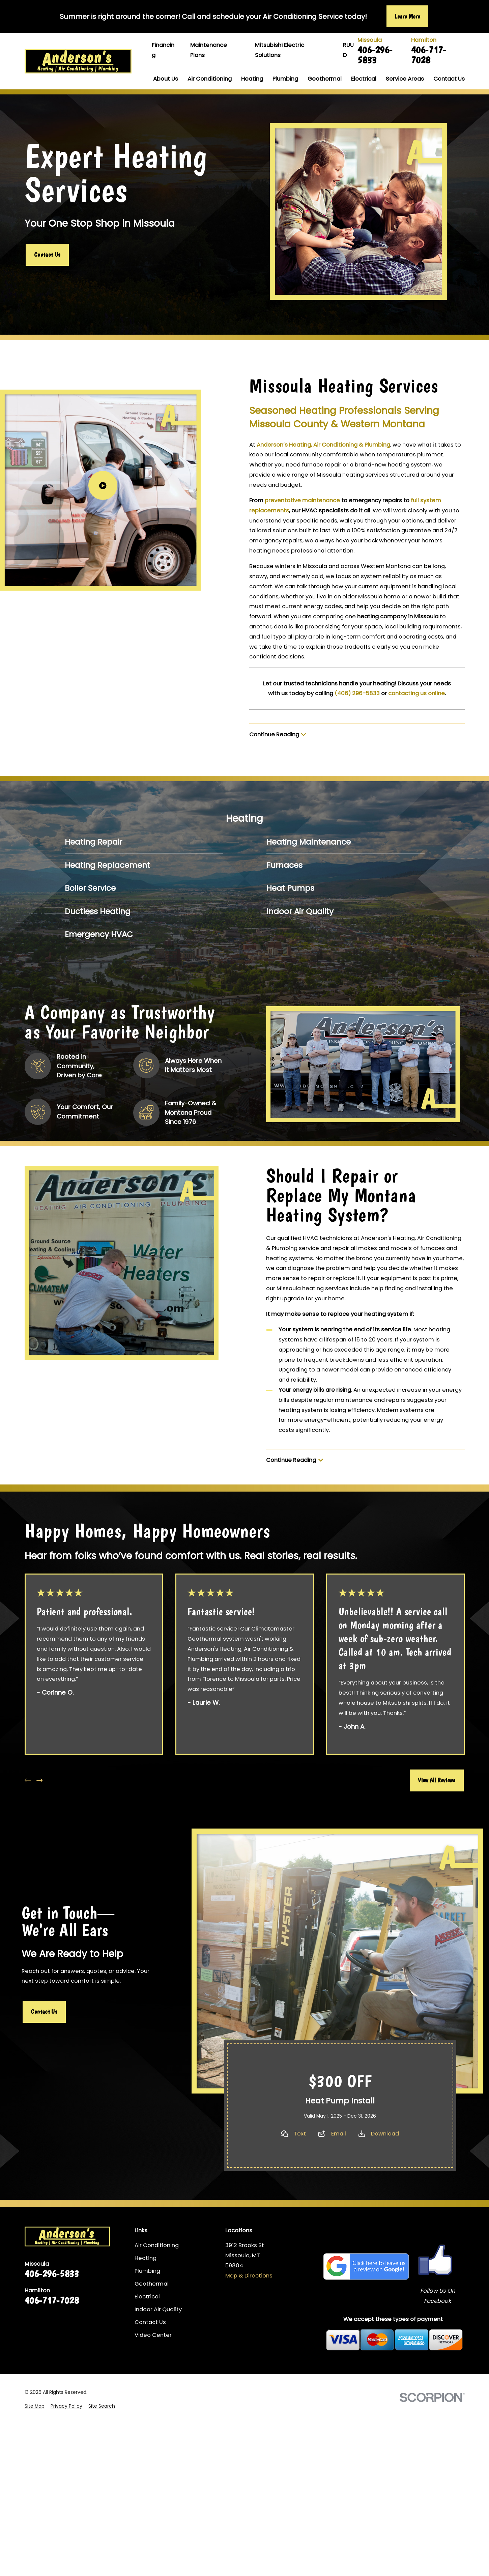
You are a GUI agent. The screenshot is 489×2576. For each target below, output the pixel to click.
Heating (145, 2258)
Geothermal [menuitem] (325, 79)
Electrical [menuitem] (363, 79)
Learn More (407, 16)
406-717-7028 (428, 54)
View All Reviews (436, 1780)
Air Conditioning (157, 2245)
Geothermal (152, 2284)
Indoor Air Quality (158, 2309)
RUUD (348, 50)
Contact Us (47, 254)
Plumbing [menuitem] (285, 79)
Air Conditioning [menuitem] (210, 79)
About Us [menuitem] (165, 79)
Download (385, 2134)
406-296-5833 (375, 54)
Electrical (147, 2296)
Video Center (153, 2335)
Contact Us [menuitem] (449, 79)
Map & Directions (248, 2276)
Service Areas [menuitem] (405, 79)
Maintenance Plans (208, 50)
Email (338, 2134)
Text (300, 2134)
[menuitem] (144, 842)
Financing (163, 50)
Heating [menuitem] (252, 79)
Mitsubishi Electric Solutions (279, 50)
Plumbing (147, 2271)
